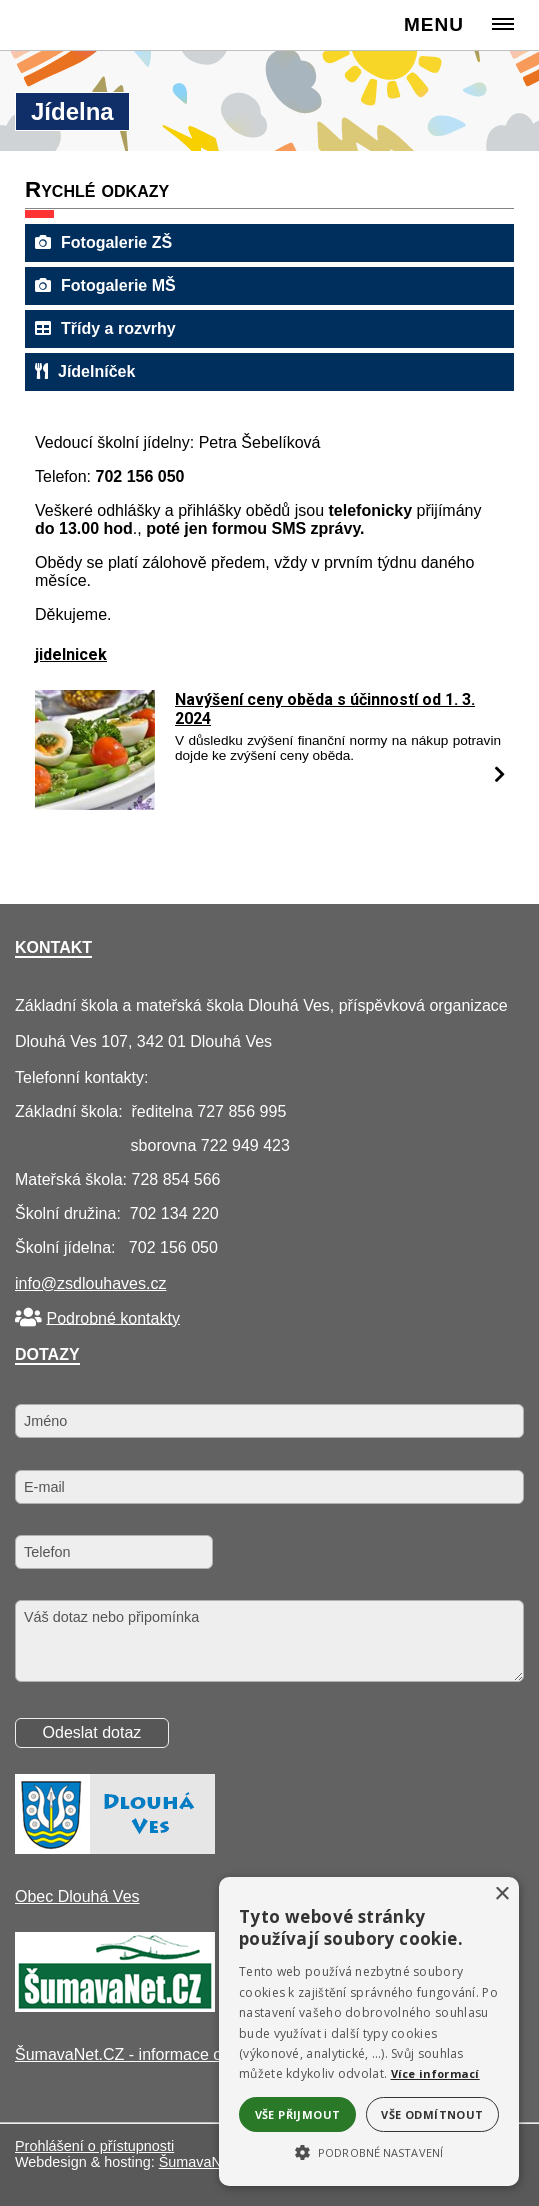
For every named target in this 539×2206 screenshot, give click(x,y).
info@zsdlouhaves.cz (90, 1283)
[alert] (369, 2031)
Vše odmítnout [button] (432, 2114)
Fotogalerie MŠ (105, 285)
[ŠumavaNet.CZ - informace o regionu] (115, 2006)
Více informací (435, 2073)
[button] (369, 2151)
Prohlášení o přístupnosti (94, 2146)
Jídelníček (85, 371)
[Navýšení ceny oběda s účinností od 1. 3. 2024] (95, 804)
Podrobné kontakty (112, 1317)
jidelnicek (71, 654)
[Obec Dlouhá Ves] (115, 1848)
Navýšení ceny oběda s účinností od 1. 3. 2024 (325, 709)
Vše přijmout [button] (298, 2114)
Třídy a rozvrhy (105, 328)
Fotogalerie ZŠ (103, 242)
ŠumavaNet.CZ (208, 2162)
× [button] (501, 1894)
